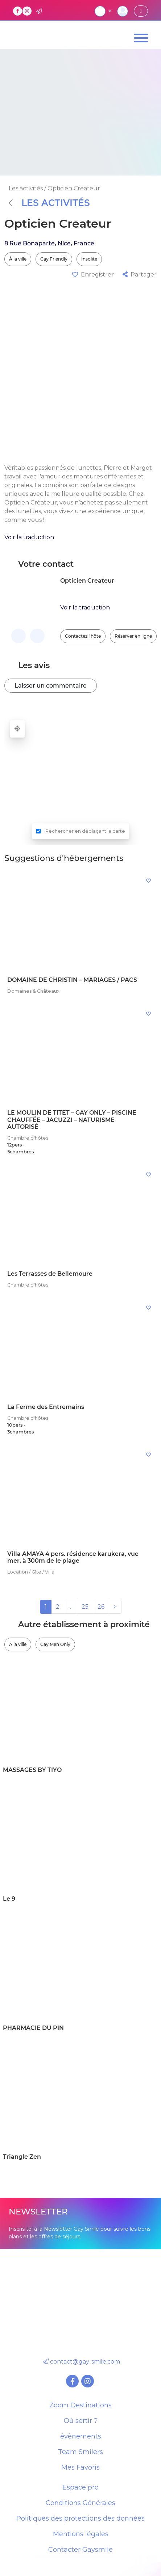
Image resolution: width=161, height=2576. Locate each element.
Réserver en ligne (133, 636)
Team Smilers (80, 2452)
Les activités (49, 202)
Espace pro (80, 2487)
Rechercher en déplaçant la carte (85, 831)
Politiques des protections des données (80, 2518)
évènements (80, 2436)
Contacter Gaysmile (80, 2550)
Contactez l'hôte (83, 636)
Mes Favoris (80, 2467)
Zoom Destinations (80, 2405)
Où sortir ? (81, 2421)
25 (85, 1606)
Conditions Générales (80, 2503)
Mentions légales (80, 2534)
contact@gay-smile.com (80, 2361)
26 (101, 1606)
